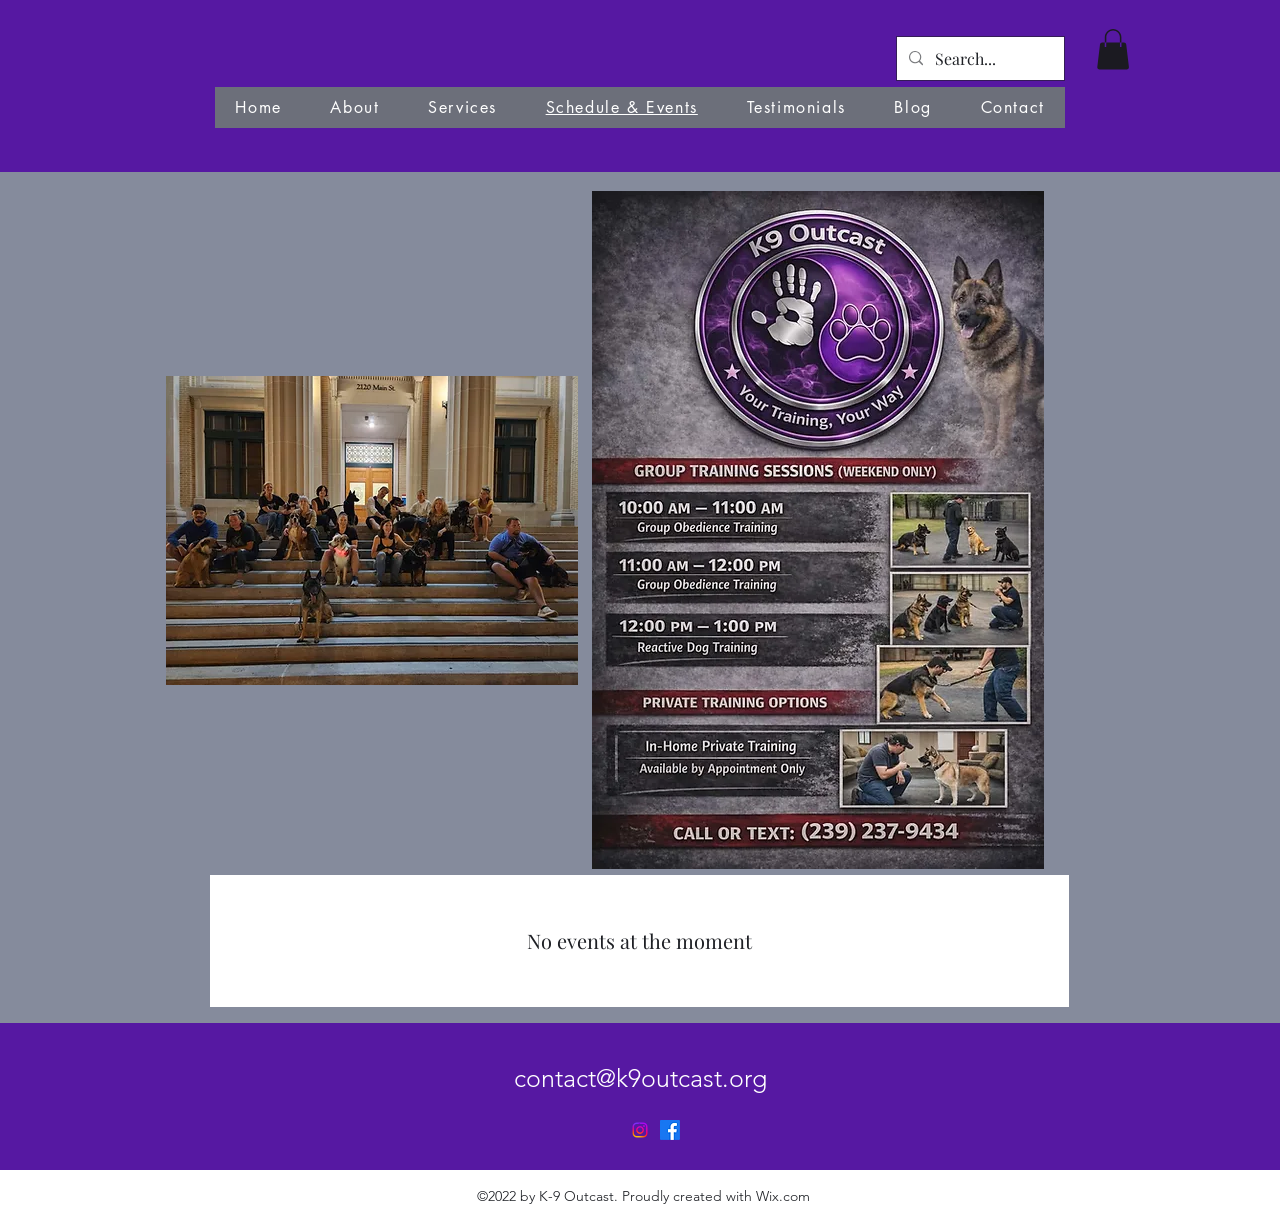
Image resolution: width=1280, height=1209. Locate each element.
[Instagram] (640, 1130)
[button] (1113, 49)
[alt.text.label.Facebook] (670, 1130)
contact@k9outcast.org (640, 1078)
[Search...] (978, 59)
